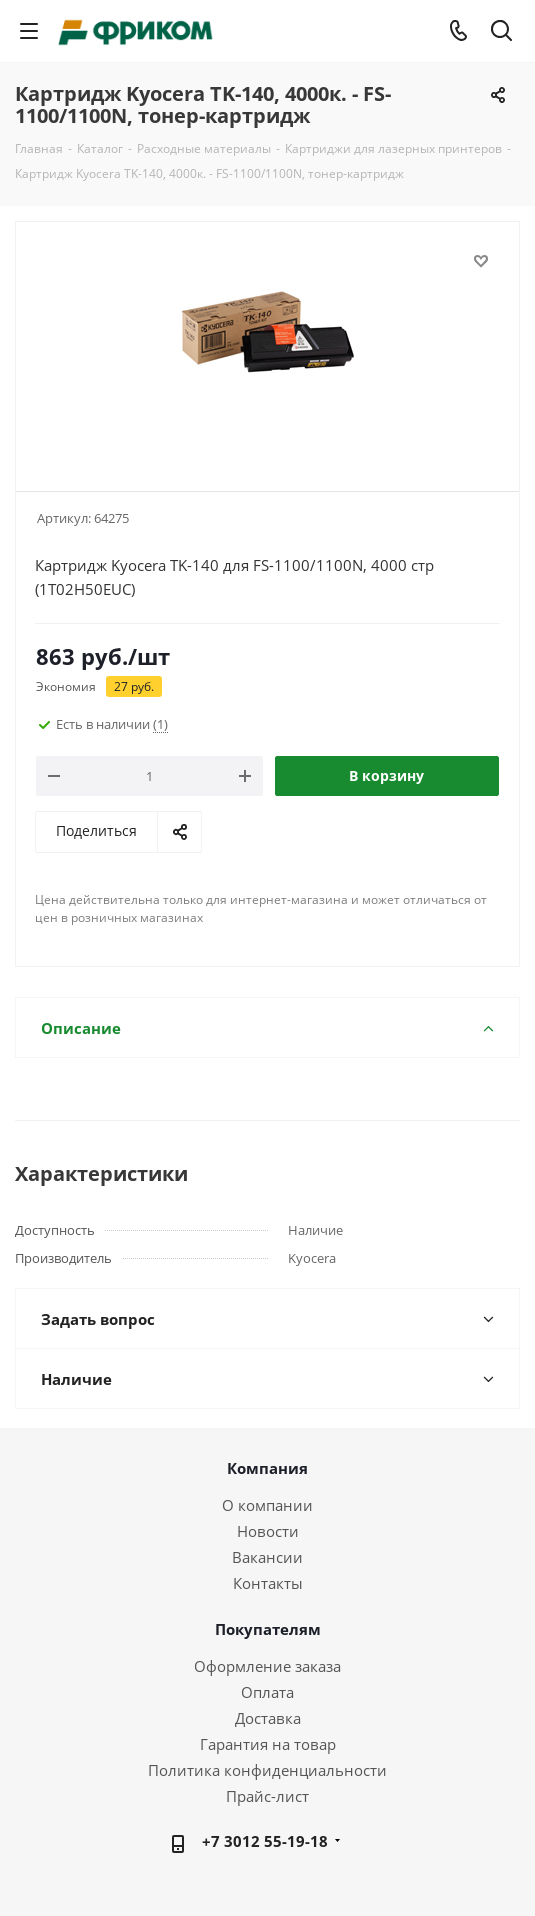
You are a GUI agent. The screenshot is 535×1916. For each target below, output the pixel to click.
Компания (267, 1468)
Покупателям (268, 1629)
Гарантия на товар (268, 1744)
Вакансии (267, 1557)
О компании (267, 1505)
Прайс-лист (267, 1796)
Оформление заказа (267, 1666)
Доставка (268, 1718)
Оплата (267, 1692)
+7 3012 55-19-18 (265, 1841)
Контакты (268, 1583)
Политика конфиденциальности (267, 1770)
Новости (268, 1531)
